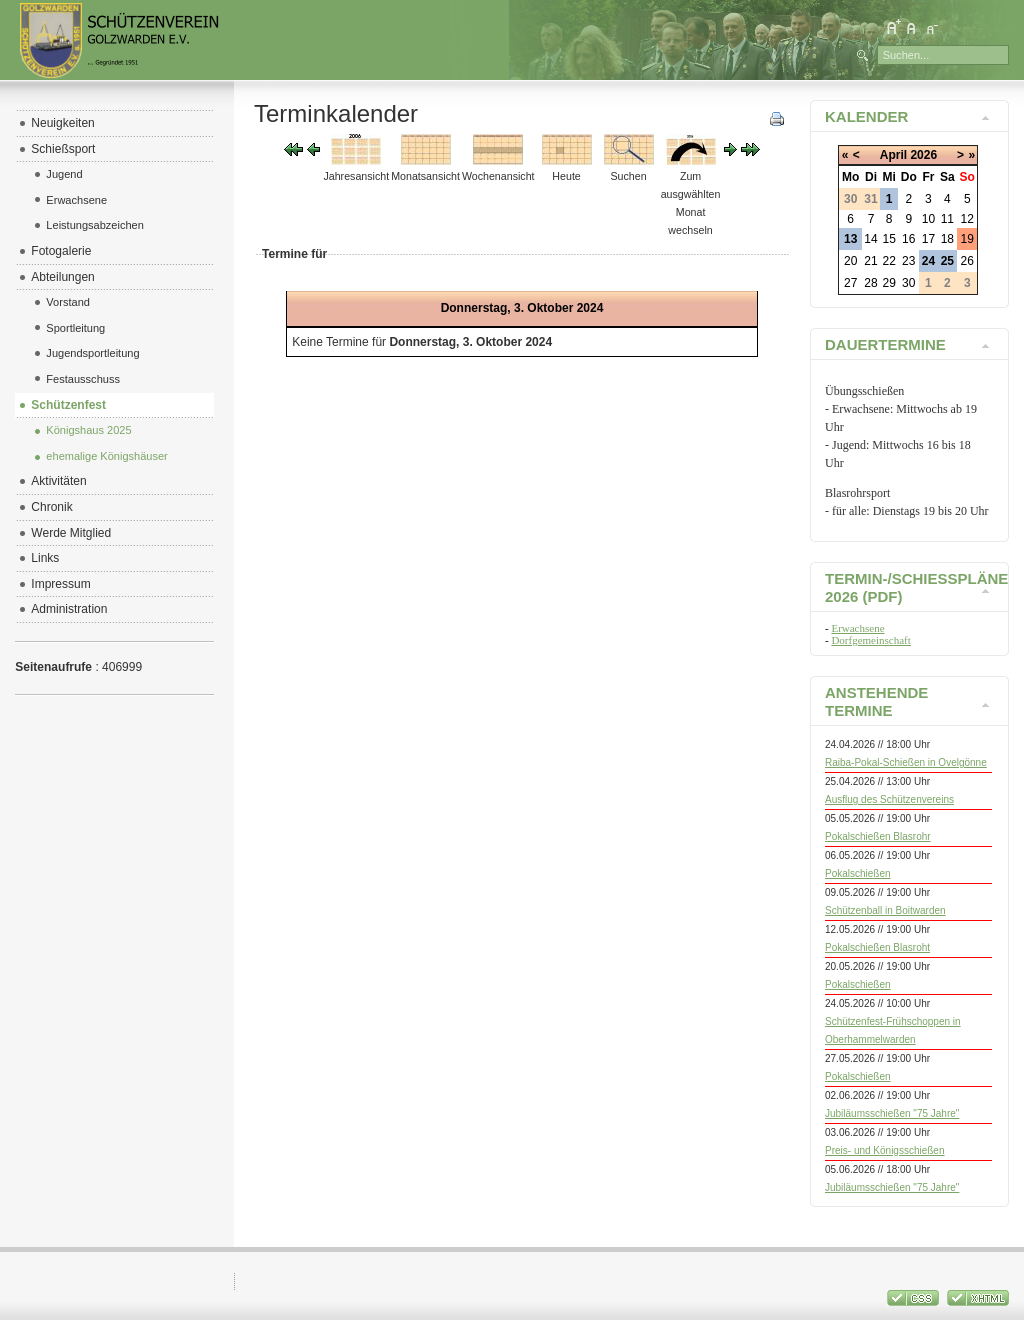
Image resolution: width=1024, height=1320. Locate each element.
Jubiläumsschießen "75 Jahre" (892, 1113)
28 (870, 283)
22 (889, 261)
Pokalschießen (858, 873)
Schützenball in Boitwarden (885, 910)
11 (947, 219)
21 (870, 261)
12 (967, 219)
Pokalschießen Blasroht (877, 947)
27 (850, 283)
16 (908, 239)
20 (850, 261)
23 (908, 261)
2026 (923, 155)
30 (908, 283)
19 (967, 239)
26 (967, 261)
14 (870, 239)
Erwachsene (857, 628)
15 (889, 239)
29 (889, 283)
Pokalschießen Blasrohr (878, 836)
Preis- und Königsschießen (885, 1150)
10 (928, 219)
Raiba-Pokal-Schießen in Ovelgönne (906, 762)
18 (947, 239)
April (893, 155)
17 (928, 239)
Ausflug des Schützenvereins (889, 799)
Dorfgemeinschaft (870, 640)
